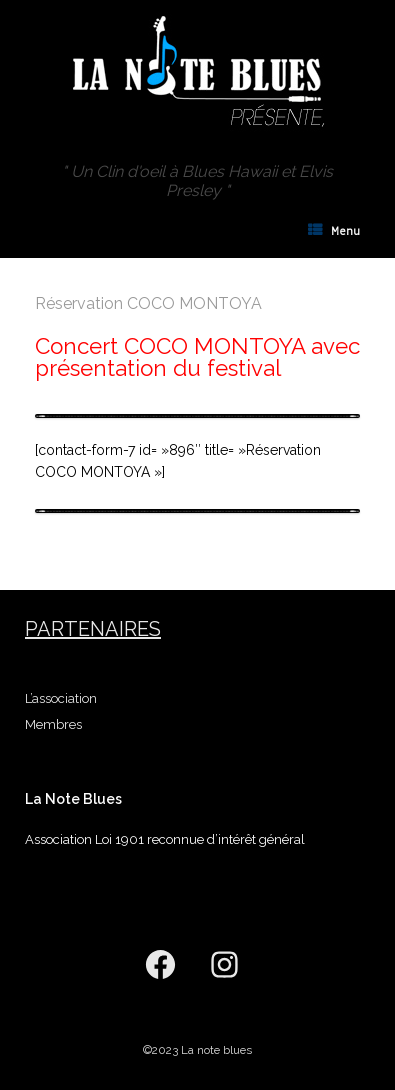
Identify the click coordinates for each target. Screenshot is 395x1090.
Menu (334, 231)
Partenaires (93, 629)
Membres (53, 724)
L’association (61, 698)
